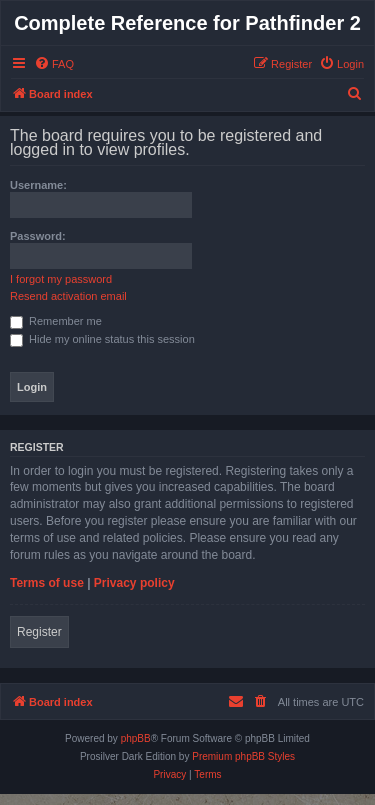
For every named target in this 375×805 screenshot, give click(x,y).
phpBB (136, 738)
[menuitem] (54, 64)
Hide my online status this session (102, 339)
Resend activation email (68, 296)
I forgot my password (61, 279)
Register (39, 632)
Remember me (56, 321)
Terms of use (47, 583)
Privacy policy (134, 583)
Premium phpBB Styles (243, 756)
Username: (38, 185)
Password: (38, 236)
